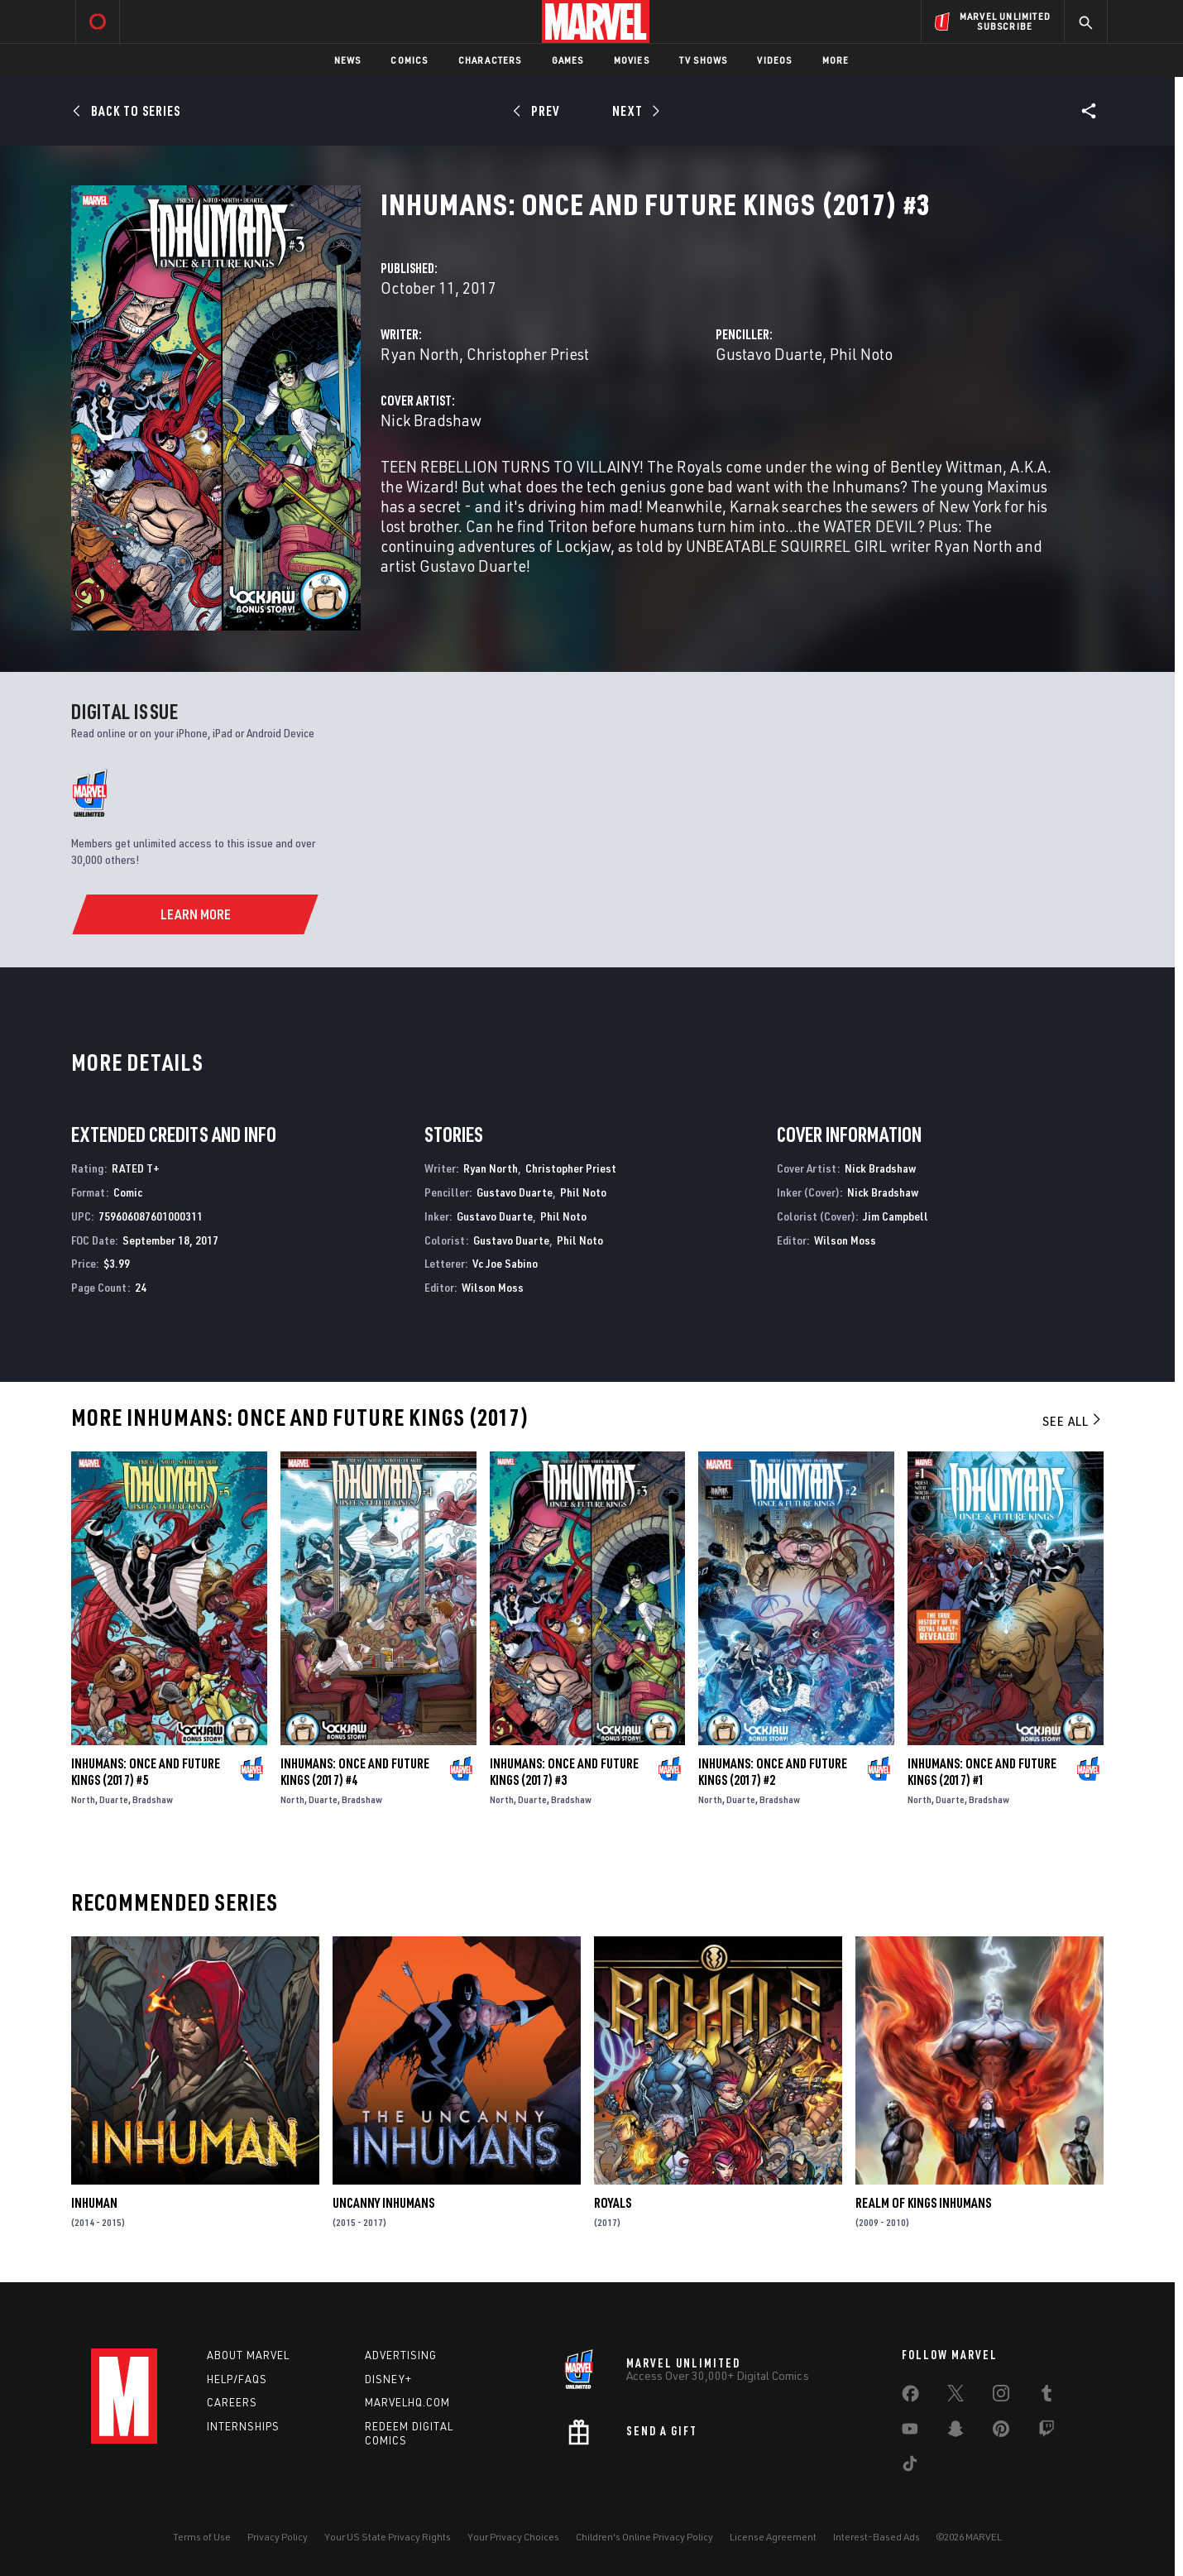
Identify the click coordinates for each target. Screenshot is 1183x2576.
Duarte (113, 1799)
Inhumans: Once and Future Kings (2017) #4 (354, 1771)
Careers (232, 2402)
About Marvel (248, 2355)
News (348, 60)
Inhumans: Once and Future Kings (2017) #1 (982, 1771)
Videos (774, 60)
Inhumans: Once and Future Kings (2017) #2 (772, 1771)
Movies (631, 60)
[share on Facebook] (910, 2397)
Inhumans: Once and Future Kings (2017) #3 (564, 1771)
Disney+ (388, 2379)
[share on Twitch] (1046, 2432)
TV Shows (703, 60)
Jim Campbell (895, 1216)
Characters (490, 60)
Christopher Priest (528, 353)
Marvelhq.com (407, 2402)
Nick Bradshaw (431, 419)
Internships (243, 2426)
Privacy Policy (277, 2536)
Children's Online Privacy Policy (644, 2536)
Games (568, 60)
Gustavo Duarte (769, 353)
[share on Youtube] (910, 2432)
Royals (612, 2203)
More (836, 60)
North (83, 1799)
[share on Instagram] (1001, 2396)
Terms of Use (202, 2536)
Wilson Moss (493, 1287)
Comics (409, 60)
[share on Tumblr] (1046, 2396)
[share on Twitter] (955, 2396)
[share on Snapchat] (955, 2432)
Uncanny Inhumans (383, 2203)
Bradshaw (152, 1799)
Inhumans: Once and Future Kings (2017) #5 (145, 1771)
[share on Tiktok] (910, 2466)
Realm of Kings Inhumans (923, 2203)
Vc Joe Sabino (505, 1263)
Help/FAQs (237, 2379)
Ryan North (420, 353)
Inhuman (94, 2203)
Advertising (401, 2355)
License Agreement (773, 2536)
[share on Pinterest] (1001, 2432)
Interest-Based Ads (876, 2536)
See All (1073, 1421)
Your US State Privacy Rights (387, 2536)
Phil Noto (861, 353)
